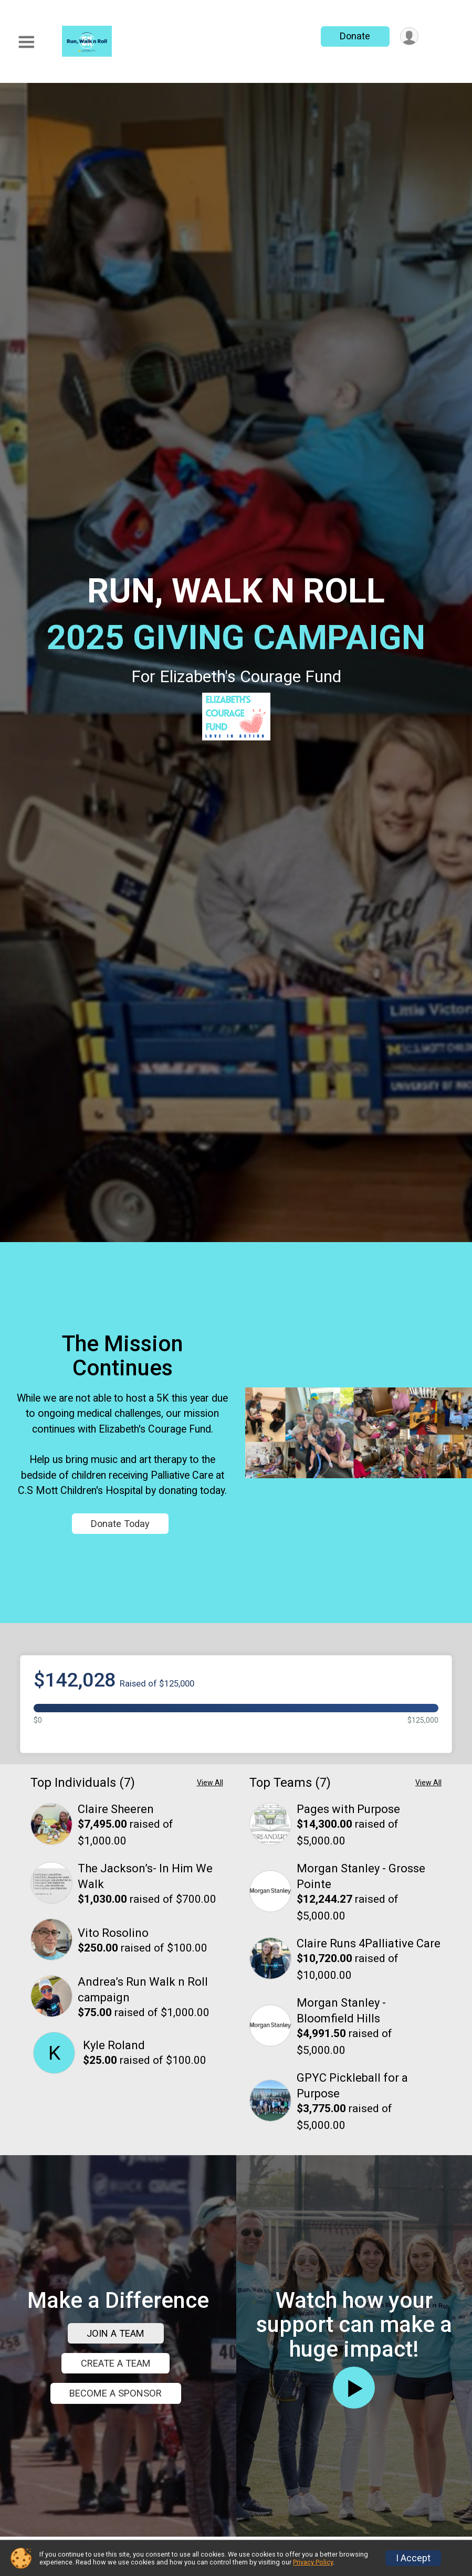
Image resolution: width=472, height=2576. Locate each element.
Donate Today (120, 1590)
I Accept (413, 2558)
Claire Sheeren (116, 1943)
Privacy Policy (313, 2562)
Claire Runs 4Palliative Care (368, 2077)
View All (210, 1917)
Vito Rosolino (113, 2067)
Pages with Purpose (348, 1943)
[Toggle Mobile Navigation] (26, 42)
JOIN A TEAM (115, 2534)
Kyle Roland (114, 2179)
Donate (354, 35)
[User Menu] (408, 36)
